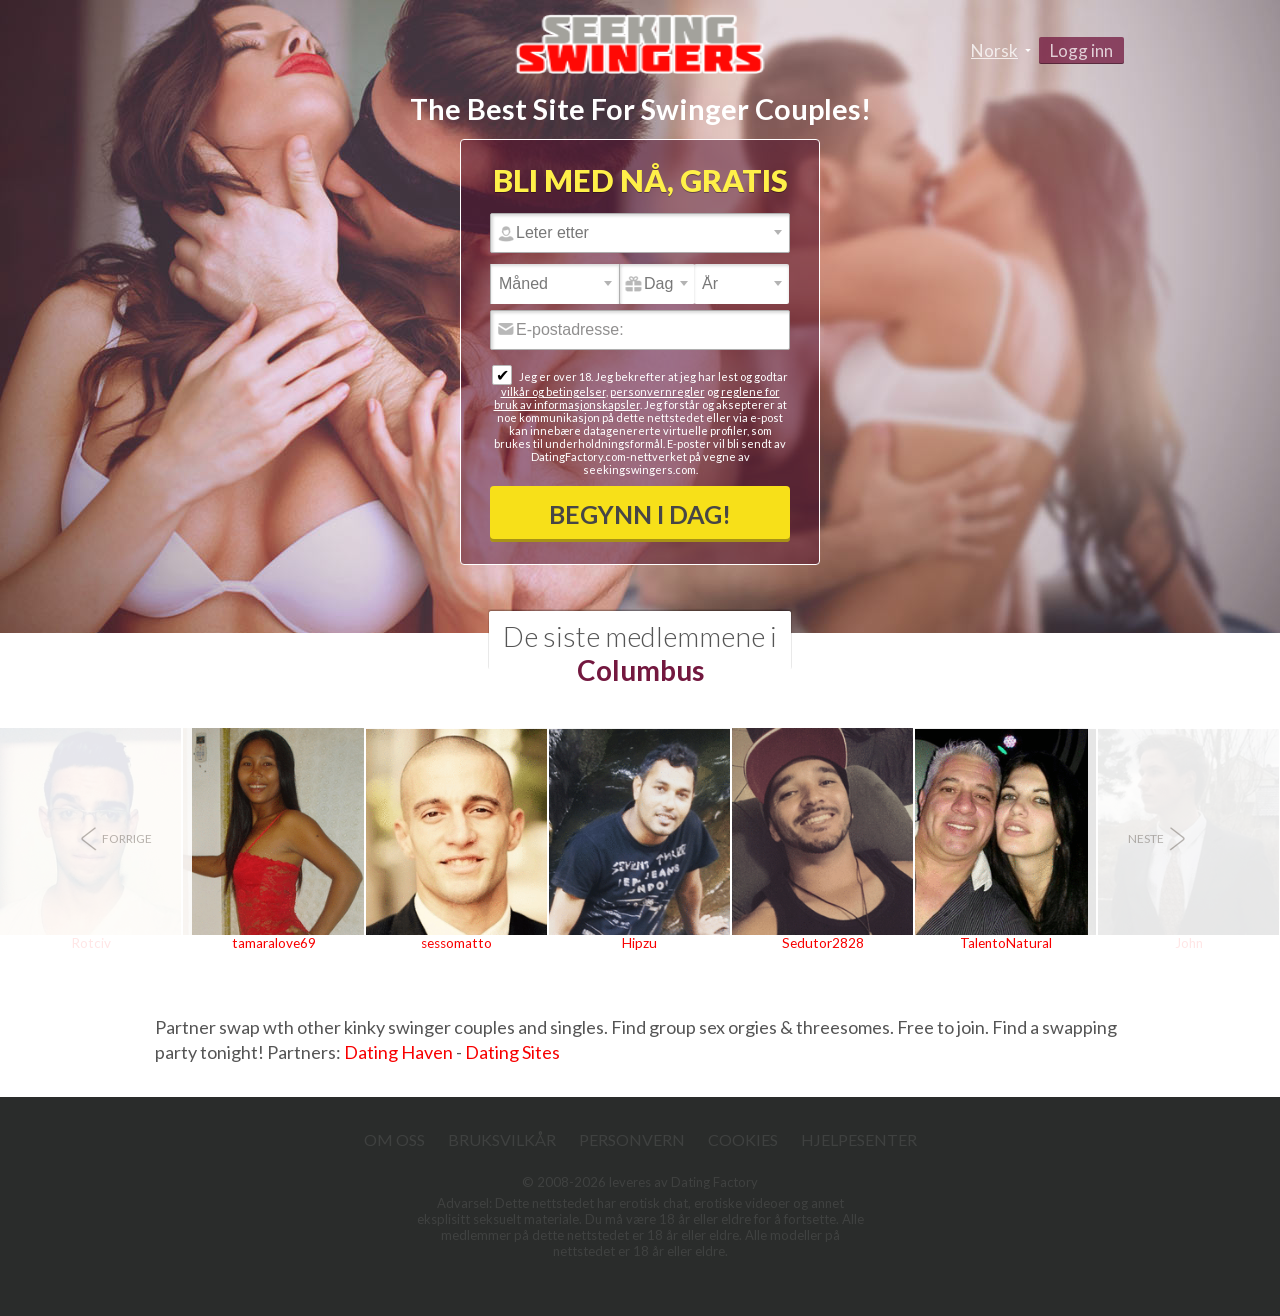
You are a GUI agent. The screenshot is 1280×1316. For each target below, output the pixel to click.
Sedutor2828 (823, 943)
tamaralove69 (274, 943)
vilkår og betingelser (553, 391)
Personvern (632, 1139)
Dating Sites (512, 1052)
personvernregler (657, 391)
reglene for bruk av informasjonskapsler (637, 398)
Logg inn (1081, 50)
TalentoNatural (1006, 943)
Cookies (743, 1139)
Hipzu (639, 943)
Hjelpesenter (859, 1139)
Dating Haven (398, 1052)
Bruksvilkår (502, 1139)
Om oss (394, 1139)
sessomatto (456, 943)
